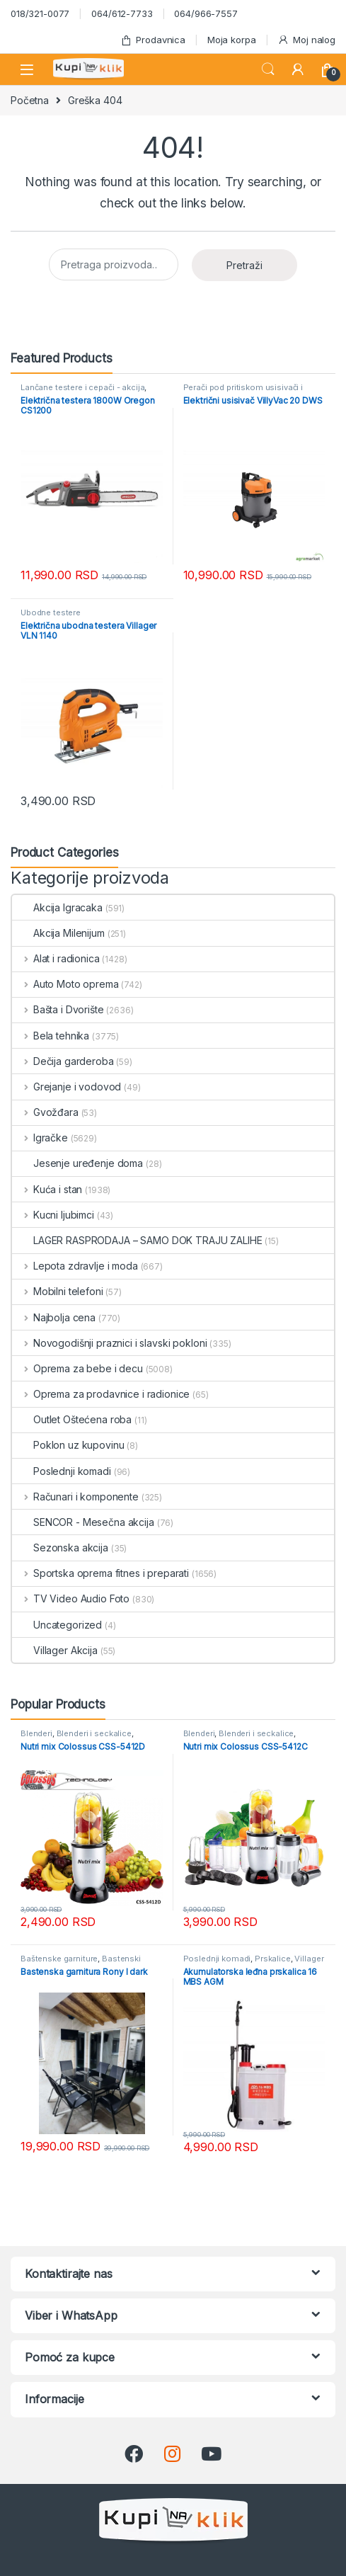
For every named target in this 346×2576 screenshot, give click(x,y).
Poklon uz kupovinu (68, 1445)
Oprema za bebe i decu (77, 1368)
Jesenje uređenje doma (77, 1163)
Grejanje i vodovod (66, 1087)
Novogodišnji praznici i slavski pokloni (109, 1343)
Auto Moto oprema (65, 984)
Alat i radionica (56, 958)
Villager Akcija (55, 1650)
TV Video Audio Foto (70, 1598)
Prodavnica (152, 40)
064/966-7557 (205, 13)
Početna (30, 100)
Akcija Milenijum (58, 933)
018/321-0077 (40, 13)
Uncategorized (57, 1625)
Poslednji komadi (61, 1471)
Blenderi (36, 1733)
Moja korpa (231, 39)
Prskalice (273, 1959)
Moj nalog (306, 40)
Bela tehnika (50, 1036)
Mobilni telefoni (57, 1291)
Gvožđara (45, 1112)
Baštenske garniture (59, 1959)
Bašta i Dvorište (58, 1009)
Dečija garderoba (63, 1061)
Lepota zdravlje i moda (75, 1266)
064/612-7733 (121, 13)
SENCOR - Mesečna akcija (83, 1522)
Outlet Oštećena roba (72, 1419)
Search (268, 69)
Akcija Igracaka (57, 907)
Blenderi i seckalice (94, 1733)
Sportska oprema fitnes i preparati (100, 1573)
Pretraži (244, 265)
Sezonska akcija (60, 1547)
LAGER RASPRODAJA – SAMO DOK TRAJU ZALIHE (137, 1240)
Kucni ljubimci (53, 1215)
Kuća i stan (47, 1189)
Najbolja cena (54, 1317)
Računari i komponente (75, 1497)
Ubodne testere (51, 612)
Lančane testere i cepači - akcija (82, 387)
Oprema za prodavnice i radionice (101, 1394)
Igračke (40, 1138)
